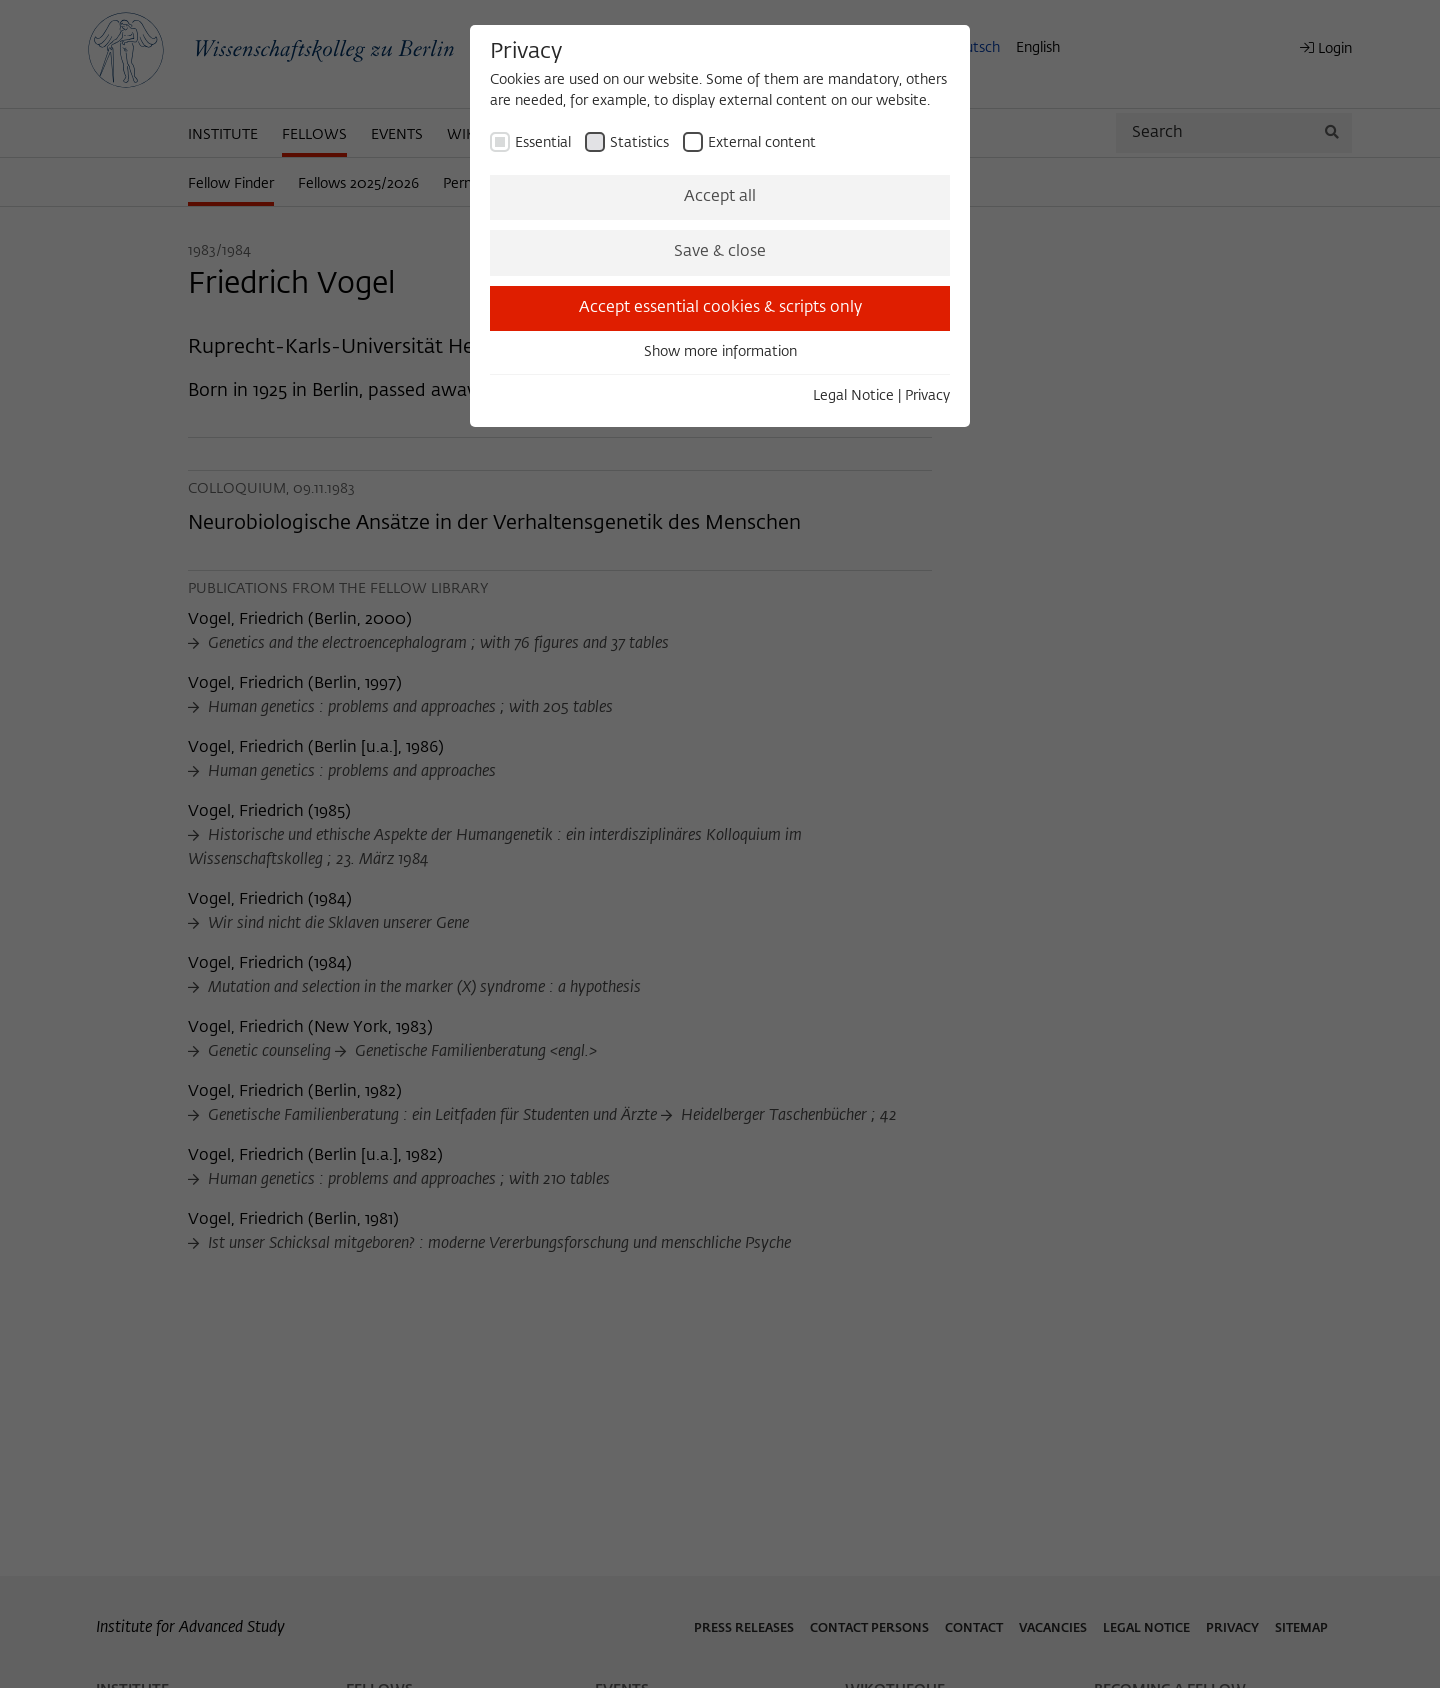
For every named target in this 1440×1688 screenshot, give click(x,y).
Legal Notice (853, 396)
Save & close (720, 252)
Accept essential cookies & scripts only (720, 308)
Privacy (927, 396)
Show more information (720, 352)
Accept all (720, 197)
